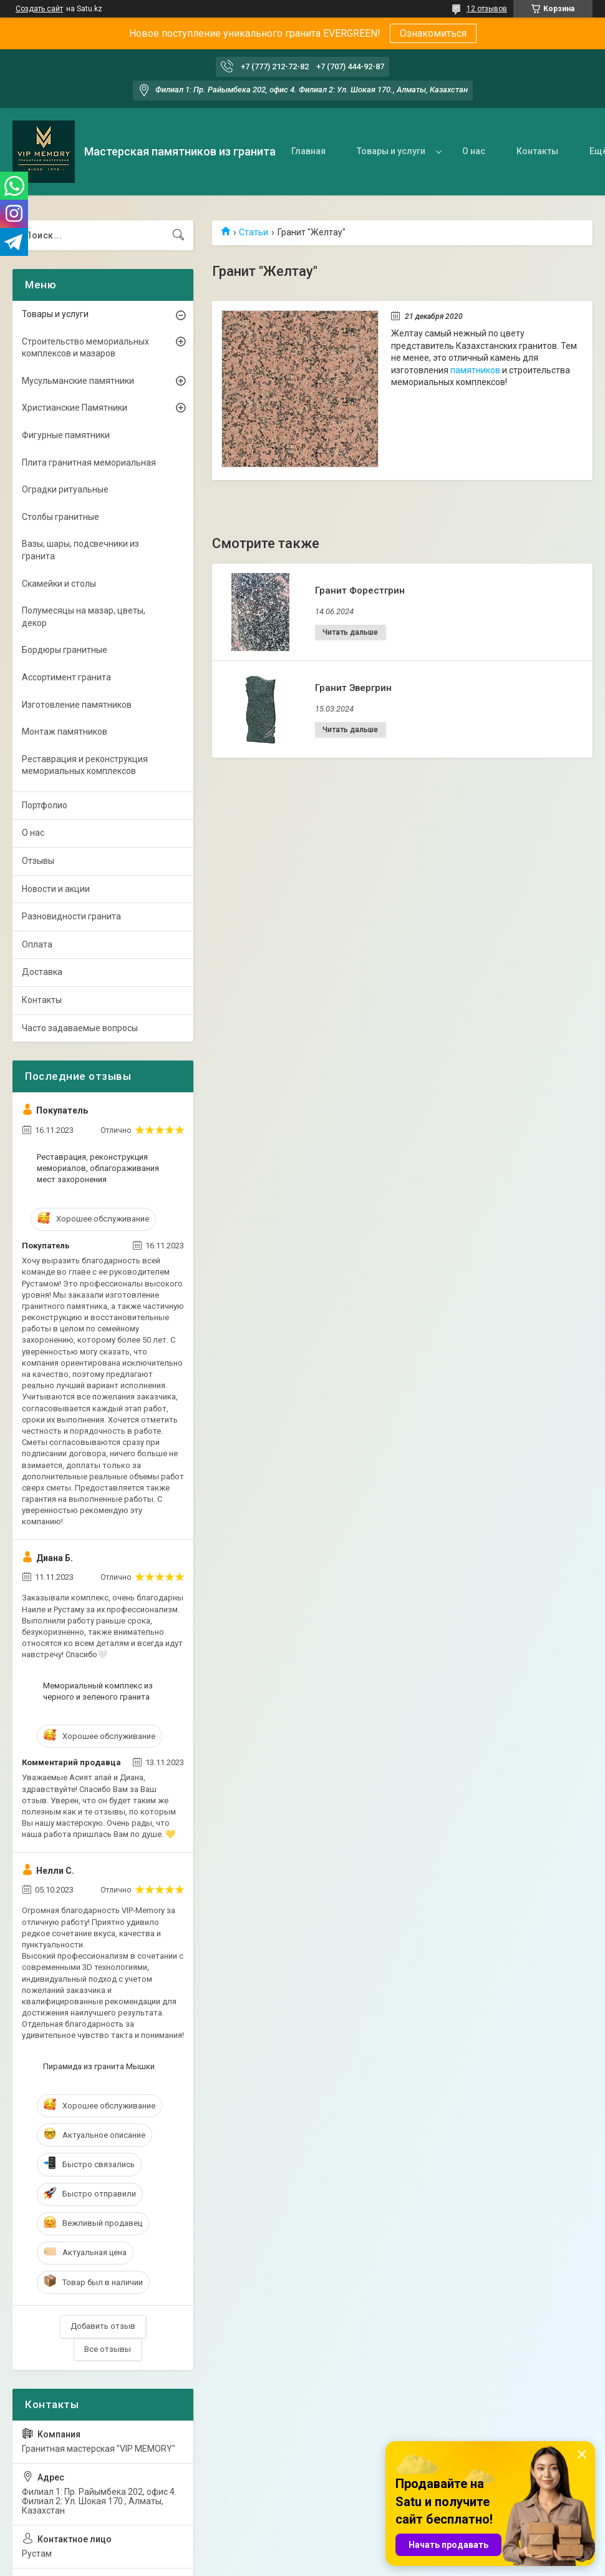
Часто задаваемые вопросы (80, 1028)
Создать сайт (39, 8)
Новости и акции (56, 889)
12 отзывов (487, 8)
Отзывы (38, 861)
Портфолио (44, 805)
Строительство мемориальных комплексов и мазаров (85, 347)
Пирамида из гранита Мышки (99, 2066)
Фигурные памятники (66, 435)
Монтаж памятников (64, 732)
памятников (475, 370)
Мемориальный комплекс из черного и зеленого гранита (98, 1691)
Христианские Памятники (74, 408)
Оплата (37, 944)
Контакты (537, 151)
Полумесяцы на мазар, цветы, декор (83, 616)
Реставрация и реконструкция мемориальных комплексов (85, 765)
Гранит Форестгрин (360, 590)
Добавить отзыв (102, 2326)
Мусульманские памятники (78, 381)
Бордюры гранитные (64, 650)
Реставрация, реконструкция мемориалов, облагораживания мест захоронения (98, 1168)
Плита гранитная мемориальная (89, 463)
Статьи (253, 232)
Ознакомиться (433, 33)
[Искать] (178, 235)
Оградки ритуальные (65, 489)
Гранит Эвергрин (353, 687)
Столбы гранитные (60, 517)
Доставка (42, 972)
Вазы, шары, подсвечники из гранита (80, 550)
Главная (308, 151)
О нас (473, 151)
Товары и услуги (391, 151)
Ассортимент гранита (66, 677)
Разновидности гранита (71, 916)
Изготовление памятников (77, 705)
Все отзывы (107, 2349)
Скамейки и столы (59, 584)
